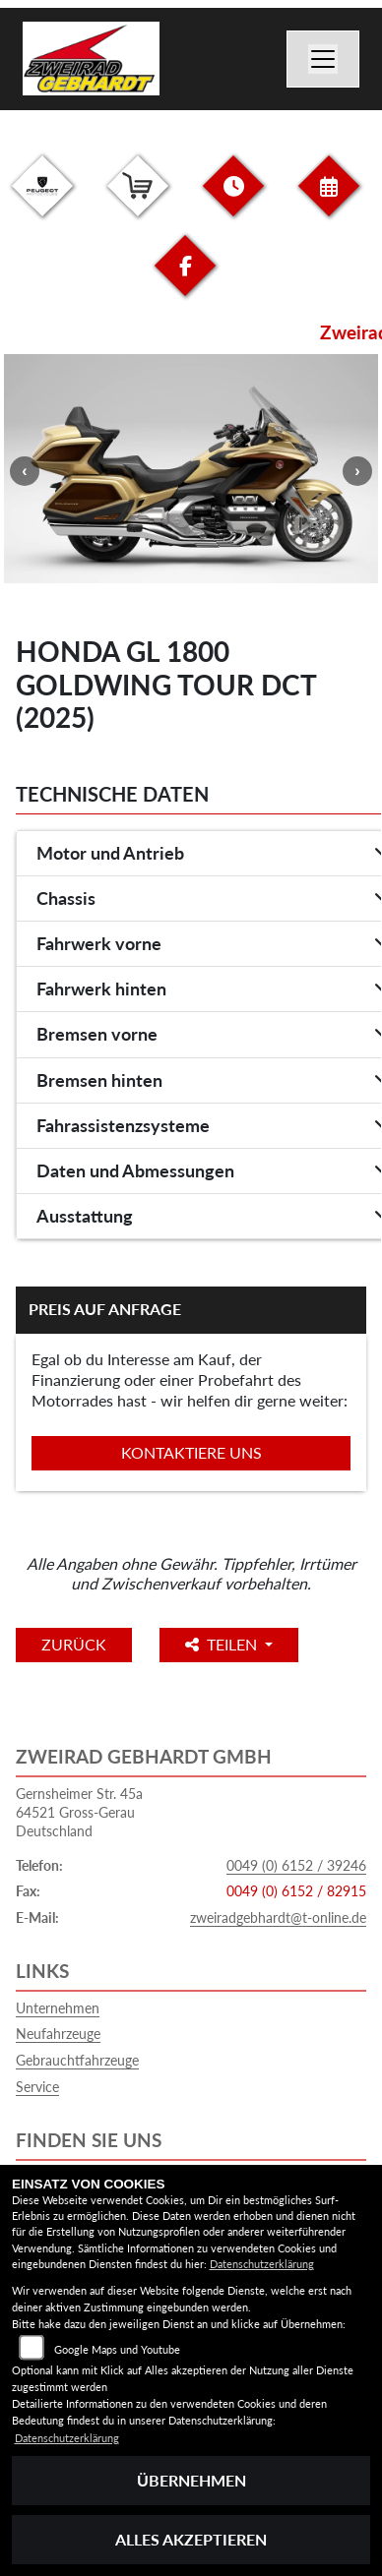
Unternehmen (57, 2008)
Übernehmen (191, 2480)
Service (37, 2086)
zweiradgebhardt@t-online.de (278, 1917)
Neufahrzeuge (58, 2033)
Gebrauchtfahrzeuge (77, 2060)
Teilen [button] (223, 1644)
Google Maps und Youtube (117, 2349)
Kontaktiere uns (191, 1452)
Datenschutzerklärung (262, 2263)
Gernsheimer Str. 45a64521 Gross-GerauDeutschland (79, 1811)
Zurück (73, 1644)
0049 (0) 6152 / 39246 (296, 1865)
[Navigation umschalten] (322, 59)
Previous (24, 471)
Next (357, 471)
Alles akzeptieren (191, 2539)
